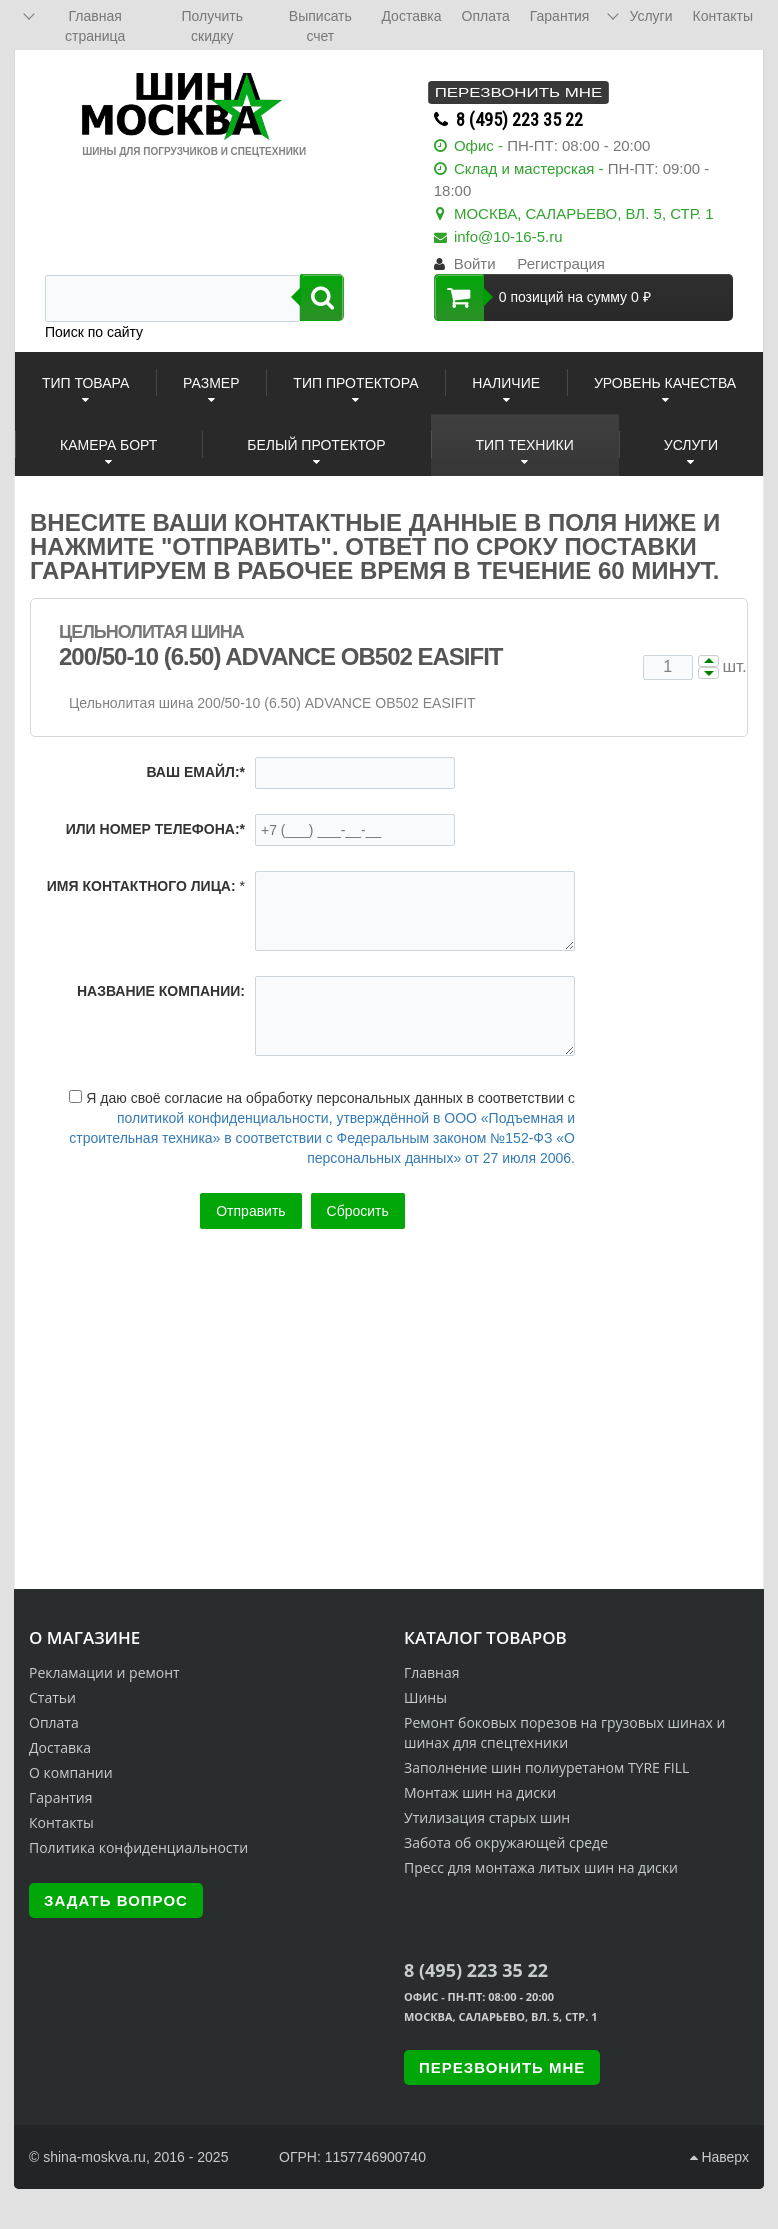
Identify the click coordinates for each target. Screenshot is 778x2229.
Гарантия (61, 1797)
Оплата (54, 1722)
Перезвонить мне (518, 92)
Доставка (60, 1747)
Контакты (61, 1822)
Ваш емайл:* (195, 772)
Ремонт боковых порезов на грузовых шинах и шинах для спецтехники (564, 1732)
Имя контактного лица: (141, 886)
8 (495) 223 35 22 (519, 119)
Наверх (719, 2157)
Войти (475, 263)
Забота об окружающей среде (506, 1842)
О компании (71, 1772)
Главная (432, 1672)
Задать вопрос (116, 1900)
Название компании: (161, 991)
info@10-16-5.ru (508, 236)
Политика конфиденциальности (138, 1847)
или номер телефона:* (155, 829)
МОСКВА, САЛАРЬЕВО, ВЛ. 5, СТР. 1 (584, 213)
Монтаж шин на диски (480, 1792)
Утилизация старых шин (487, 1817)
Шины (425, 1697)
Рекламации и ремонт (104, 1672)
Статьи (52, 1697)
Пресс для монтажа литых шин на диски (541, 1867)
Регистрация (561, 263)
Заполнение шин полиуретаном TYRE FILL (546, 1767)
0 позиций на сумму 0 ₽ (542, 297)
